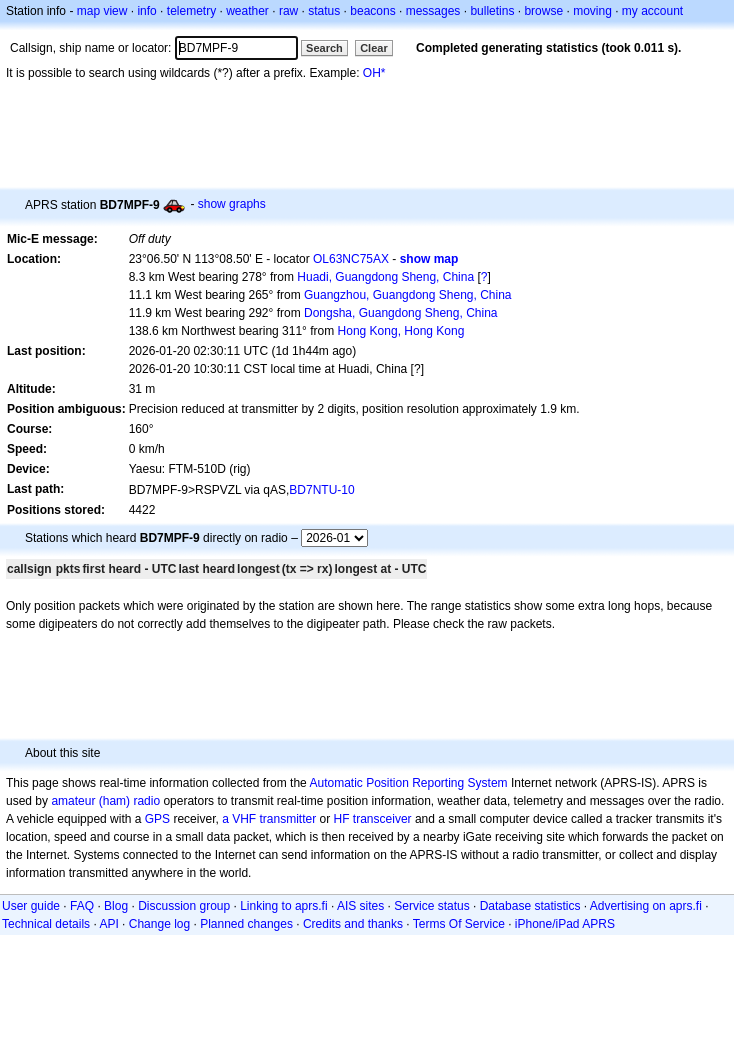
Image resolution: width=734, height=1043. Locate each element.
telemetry (191, 11)
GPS (157, 819)
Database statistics (530, 906)
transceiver (382, 819)
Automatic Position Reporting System (408, 783)
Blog (116, 906)
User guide (31, 906)
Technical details (46, 924)
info (146, 11)
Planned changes (246, 924)
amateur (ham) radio (105, 801)
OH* (374, 73)
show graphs (232, 204)
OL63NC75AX (351, 259)
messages (433, 11)
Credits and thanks (353, 924)
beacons (372, 11)
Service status (431, 906)
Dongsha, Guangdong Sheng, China (400, 313)
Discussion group (184, 906)
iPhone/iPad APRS (565, 924)
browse (543, 11)
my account (652, 11)
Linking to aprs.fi (283, 906)
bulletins (492, 11)
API (108, 924)
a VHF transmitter (269, 819)
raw (288, 11)
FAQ (82, 906)
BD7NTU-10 (321, 490)
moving (592, 11)
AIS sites (360, 906)
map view (102, 11)
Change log (159, 924)
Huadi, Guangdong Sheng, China (385, 277)
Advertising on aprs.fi (646, 906)
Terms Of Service (459, 924)
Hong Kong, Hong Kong (401, 331)
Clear (374, 48)
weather (247, 11)
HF (342, 819)
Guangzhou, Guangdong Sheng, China (408, 295)
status (324, 11)
